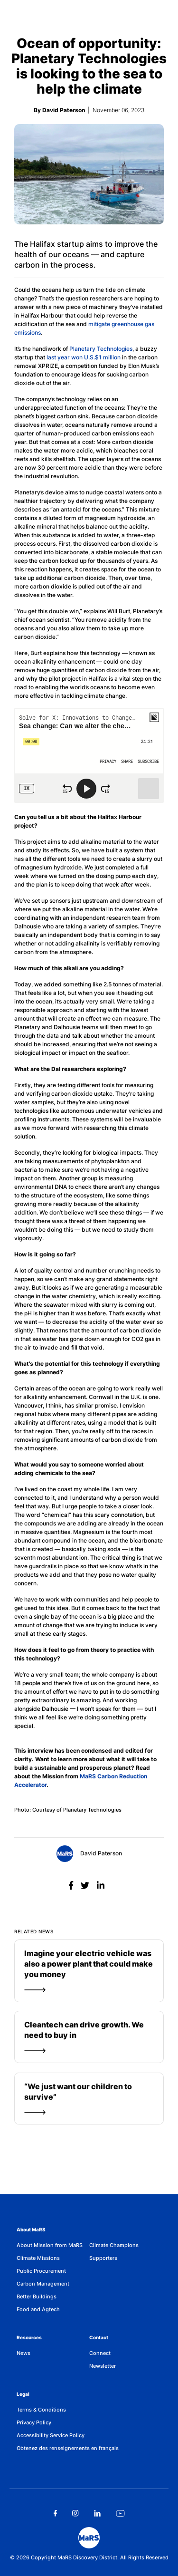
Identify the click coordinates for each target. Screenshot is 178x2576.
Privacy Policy (34, 2422)
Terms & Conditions (41, 2409)
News (23, 2353)
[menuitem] (53, 2245)
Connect (100, 2353)
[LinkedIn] (100, 1886)
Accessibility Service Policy (50, 2435)
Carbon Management (43, 2283)
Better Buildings (36, 2296)
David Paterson (89, 1853)
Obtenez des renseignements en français (68, 2448)
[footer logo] (89, 2537)
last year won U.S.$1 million (84, 357)
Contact (98, 2337)
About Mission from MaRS (50, 2245)
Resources (29, 2337)
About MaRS (31, 2229)
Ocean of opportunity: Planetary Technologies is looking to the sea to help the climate (89, 66)
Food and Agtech (38, 2309)
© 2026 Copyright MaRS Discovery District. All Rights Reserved (89, 2557)
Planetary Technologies (100, 348)
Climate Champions (114, 2245)
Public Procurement (41, 2270)
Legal (23, 2394)
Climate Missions (38, 2258)
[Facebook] (72, 1886)
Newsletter (102, 2366)
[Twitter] (86, 1886)
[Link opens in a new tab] (55, 2513)
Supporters (103, 2258)
